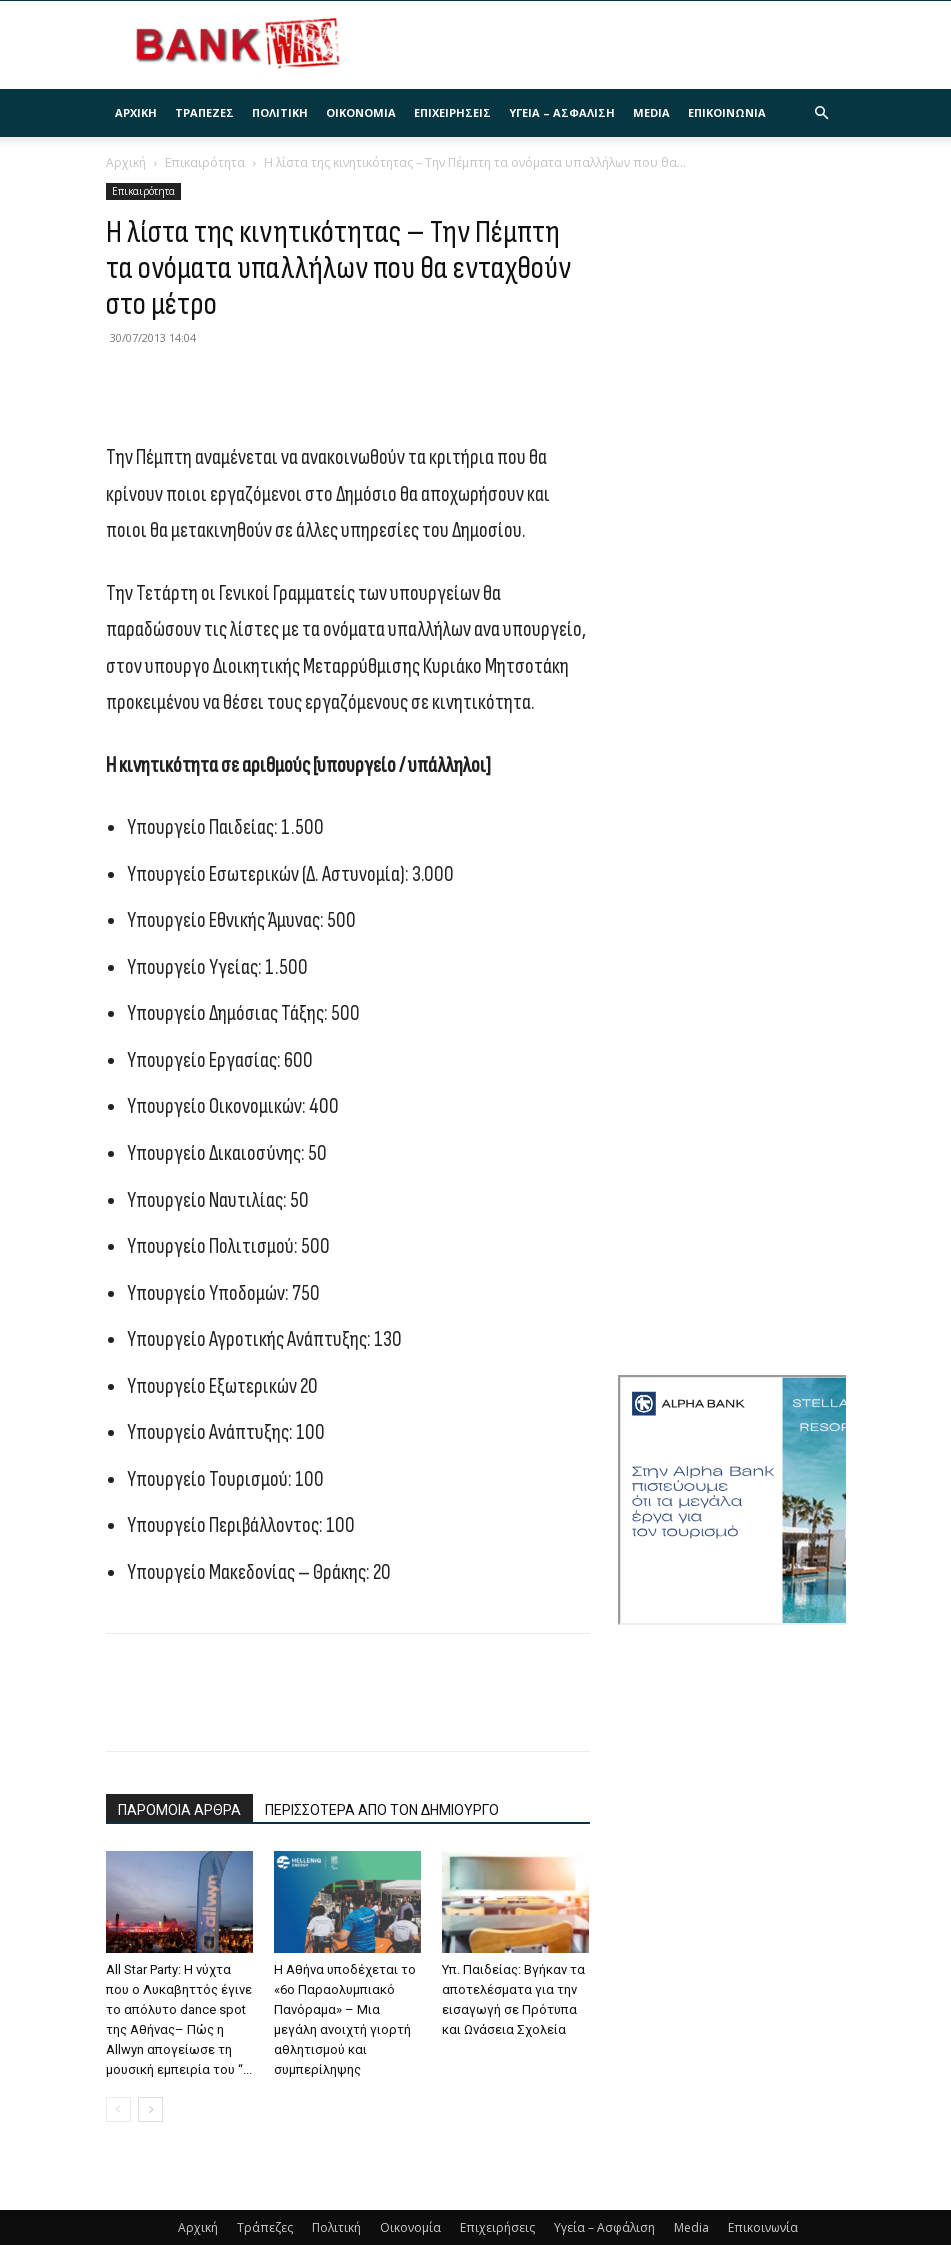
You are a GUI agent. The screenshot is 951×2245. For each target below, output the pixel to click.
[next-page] (150, 2109)
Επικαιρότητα (205, 162)
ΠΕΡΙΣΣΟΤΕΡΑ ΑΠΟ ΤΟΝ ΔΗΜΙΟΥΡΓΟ (382, 1810)
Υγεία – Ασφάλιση (562, 112)
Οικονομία (361, 112)
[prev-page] (118, 2109)
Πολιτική (280, 112)
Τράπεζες (204, 112)
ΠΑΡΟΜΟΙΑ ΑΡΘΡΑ (179, 1810)
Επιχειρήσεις (452, 112)
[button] (822, 113)
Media (651, 112)
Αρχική (136, 112)
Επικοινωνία (727, 112)
